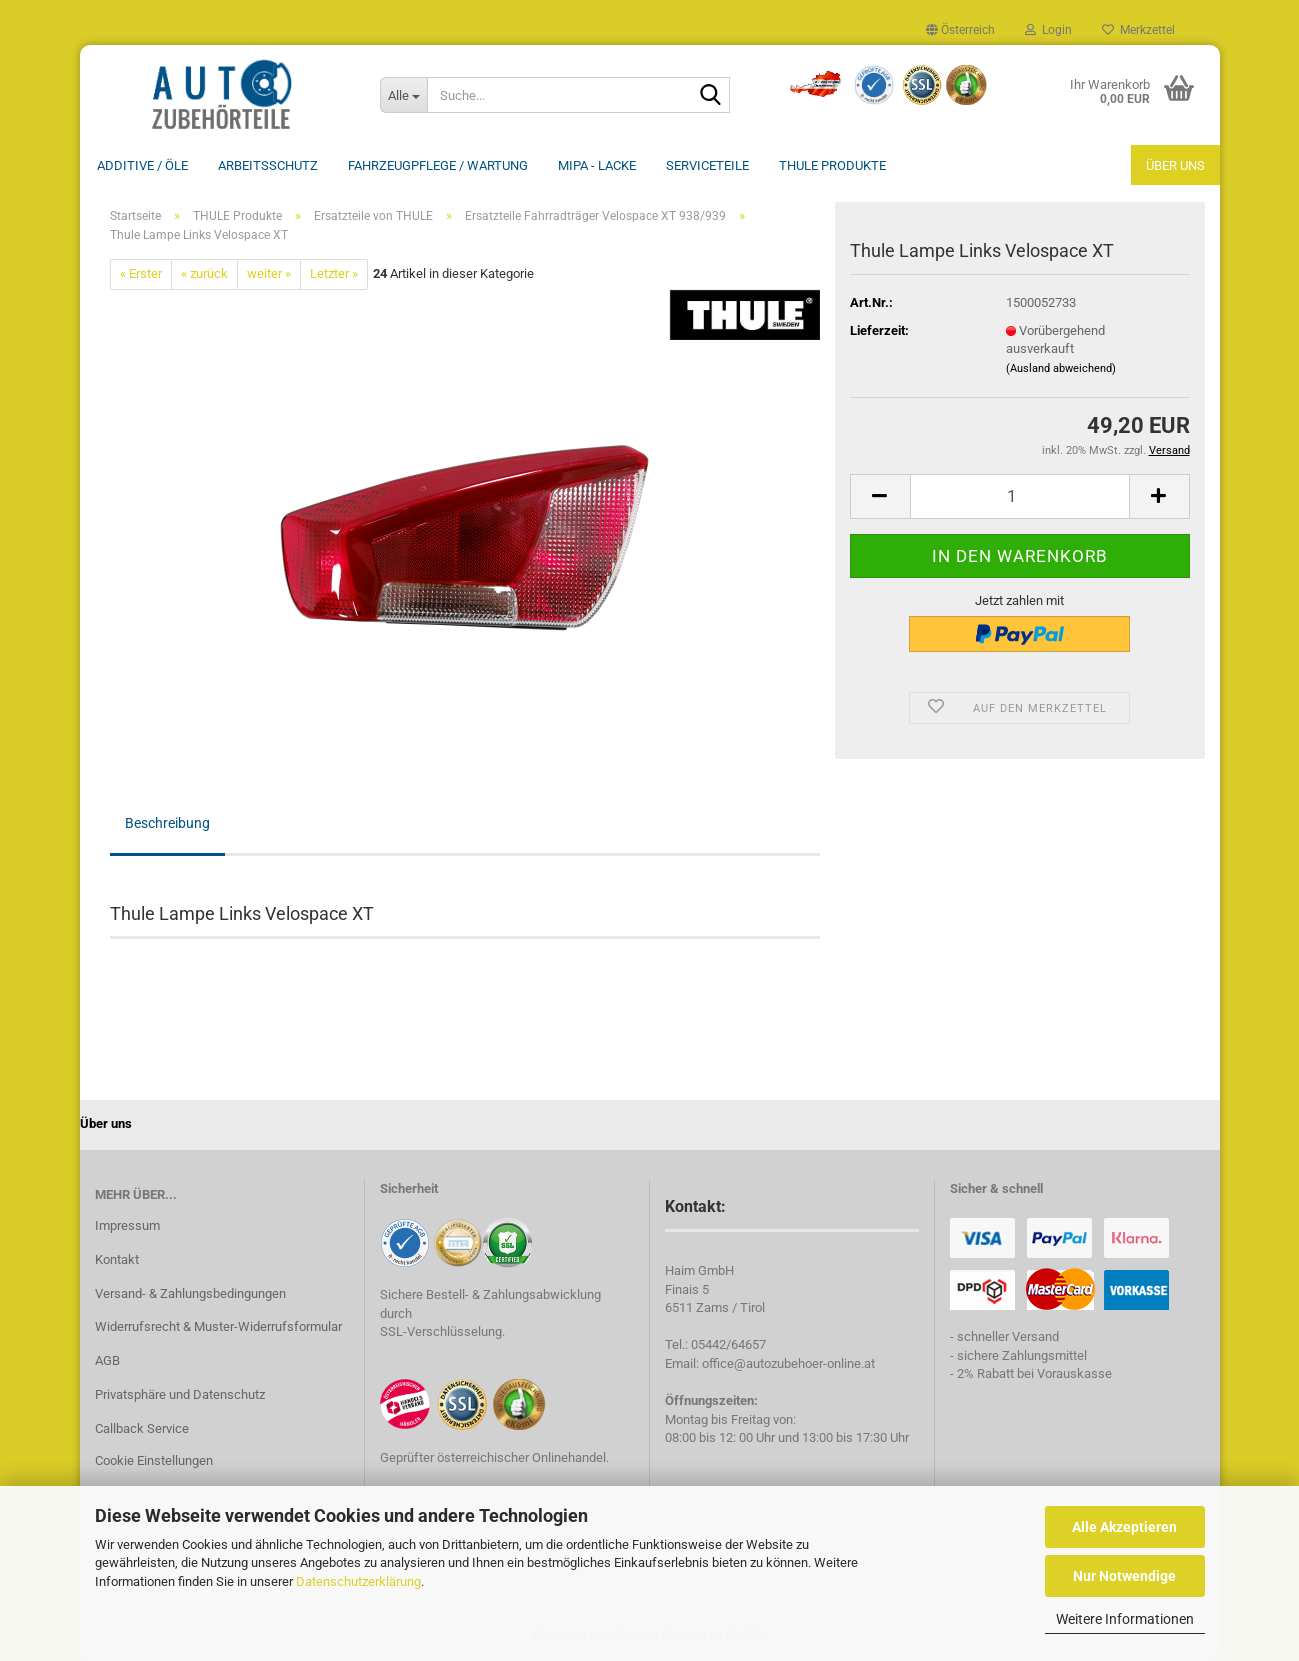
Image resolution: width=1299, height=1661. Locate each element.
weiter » (269, 273)
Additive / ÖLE (142, 165)
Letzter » (334, 273)
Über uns (1175, 165)
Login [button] (1048, 30)
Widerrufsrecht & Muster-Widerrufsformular (218, 1326)
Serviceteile (707, 165)
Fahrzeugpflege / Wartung (438, 165)
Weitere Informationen (1125, 1619)
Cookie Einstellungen (154, 1460)
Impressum (127, 1225)
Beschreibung (167, 823)
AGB (107, 1360)
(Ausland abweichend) (1061, 368)
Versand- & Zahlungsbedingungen (190, 1293)
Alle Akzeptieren (1124, 1527)
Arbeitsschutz (268, 165)
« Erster (141, 273)
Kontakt (117, 1259)
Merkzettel (1138, 30)
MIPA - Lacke (597, 165)
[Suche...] (404, 95)
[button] (960, 30)
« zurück (204, 273)
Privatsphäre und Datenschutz (180, 1394)
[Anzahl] (1020, 496)
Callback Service (142, 1428)
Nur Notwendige (1124, 1576)
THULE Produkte (832, 165)
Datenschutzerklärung (358, 1581)
